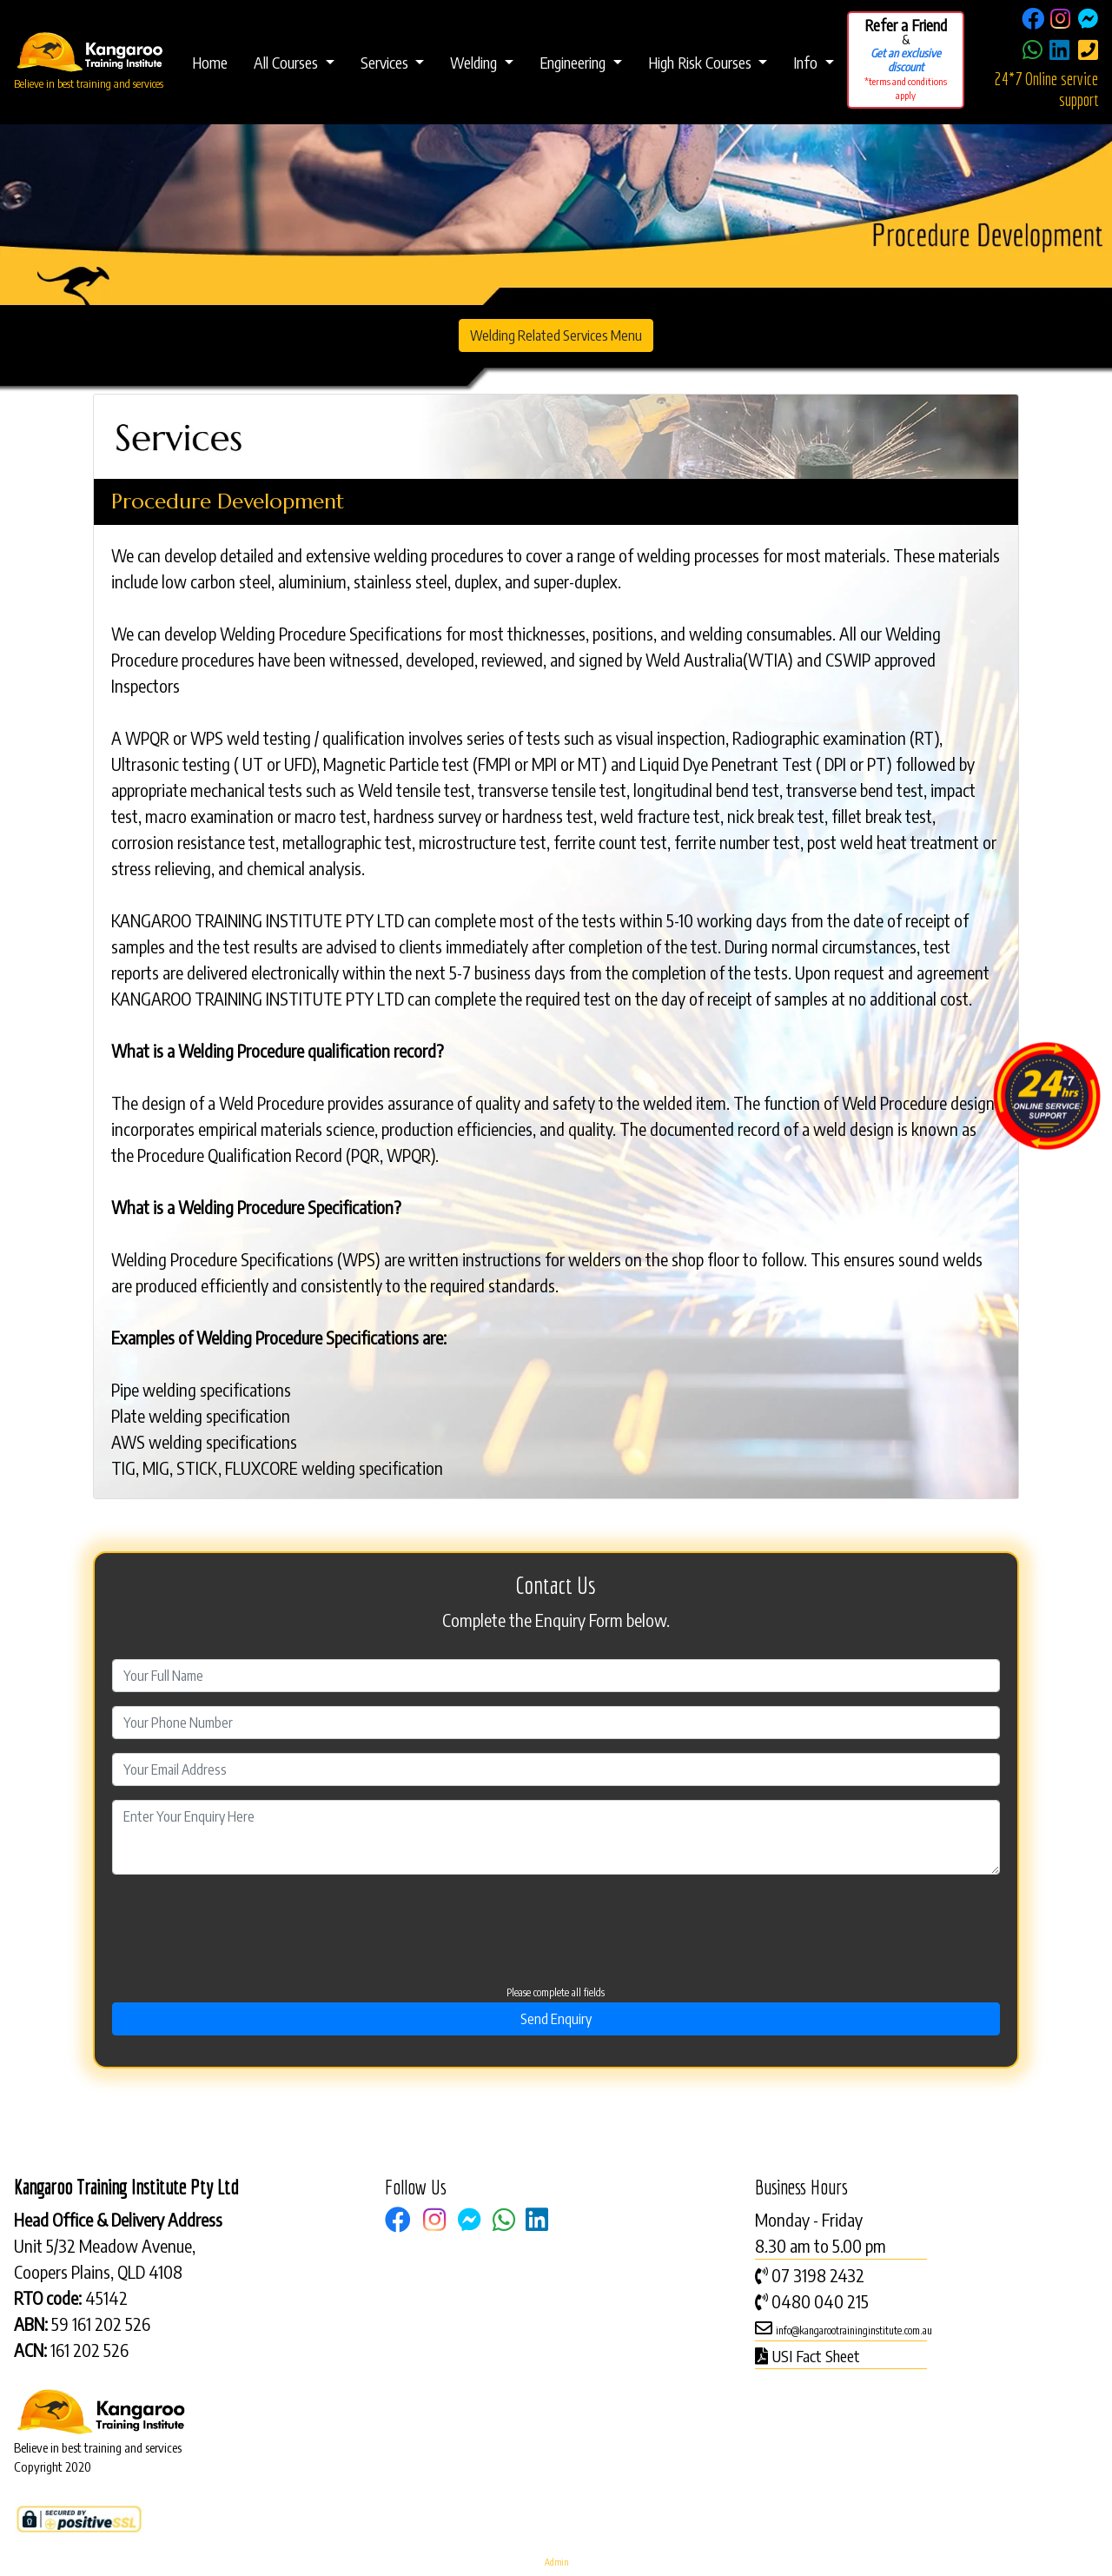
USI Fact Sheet (815, 2356)
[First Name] (556, 1675)
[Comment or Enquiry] (556, 1837)
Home (210, 62)
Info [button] (807, 62)
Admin (556, 2562)
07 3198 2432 (817, 2275)
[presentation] (536, 1917)
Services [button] (386, 62)
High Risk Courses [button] (701, 62)
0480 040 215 (820, 2301)
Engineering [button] (574, 62)
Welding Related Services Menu (556, 335)
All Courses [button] (287, 62)
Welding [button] (475, 62)
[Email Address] (556, 1769)
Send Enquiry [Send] (556, 2019)
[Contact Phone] (556, 1722)
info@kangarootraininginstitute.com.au (854, 2330)
